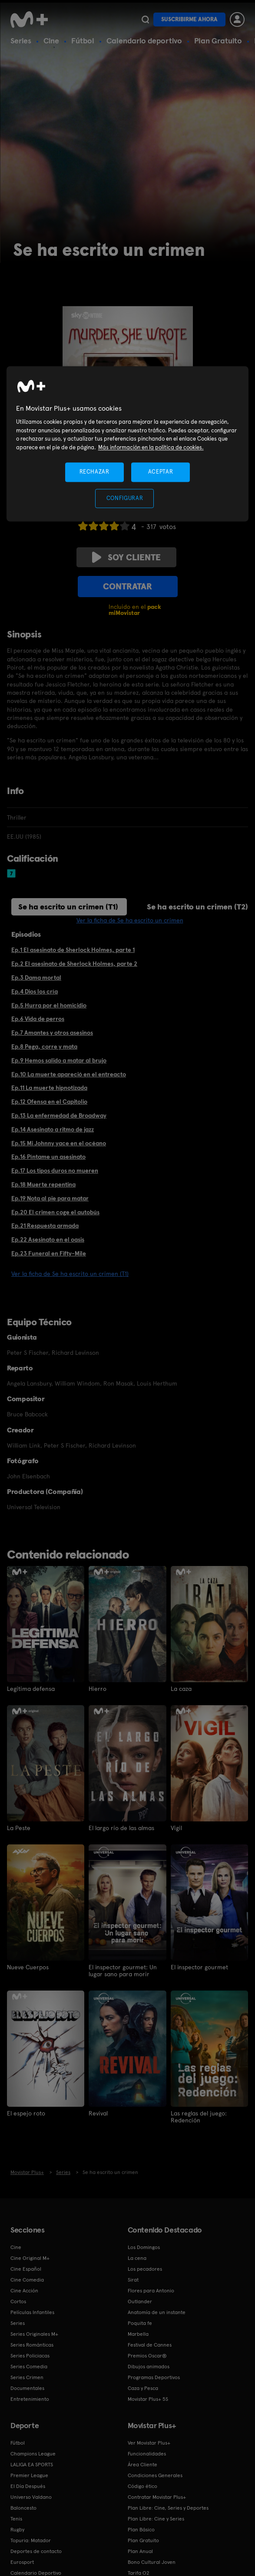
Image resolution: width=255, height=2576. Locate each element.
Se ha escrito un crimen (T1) (68, 906)
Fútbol (82, 40)
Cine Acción (24, 2290)
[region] (128, 443)
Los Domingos (144, 2247)
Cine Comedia (27, 2279)
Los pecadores (145, 2268)
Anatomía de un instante (156, 2312)
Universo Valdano (31, 2497)
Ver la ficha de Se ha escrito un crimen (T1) (70, 1273)
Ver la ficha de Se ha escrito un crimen (129, 920)
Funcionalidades (147, 2453)
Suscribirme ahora (189, 19)
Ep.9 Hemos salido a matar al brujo (58, 1060)
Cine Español (25, 2268)
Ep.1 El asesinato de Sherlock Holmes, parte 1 (73, 949)
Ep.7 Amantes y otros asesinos (52, 1032)
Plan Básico (141, 2529)
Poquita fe (140, 2323)
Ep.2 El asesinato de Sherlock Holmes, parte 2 (74, 963)
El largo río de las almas (121, 1827)
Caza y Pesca (143, 2388)
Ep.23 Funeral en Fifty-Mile (48, 1253)
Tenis (16, 2518)
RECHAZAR (94, 472)
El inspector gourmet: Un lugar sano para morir (123, 1970)
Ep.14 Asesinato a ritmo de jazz (52, 1129)
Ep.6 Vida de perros (37, 1018)
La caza (181, 1688)
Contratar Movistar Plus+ (157, 2497)
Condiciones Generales (155, 2475)
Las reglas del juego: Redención (199, 2116)
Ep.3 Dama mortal (36, 977)
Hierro (97, 1688)
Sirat (133, 2279)
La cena (137, 2258)
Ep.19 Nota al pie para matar (50, 1198)
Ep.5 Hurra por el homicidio (48, 1005)
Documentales (27, 2388)
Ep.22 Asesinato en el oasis (47, 1239)
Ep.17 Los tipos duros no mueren (54, 1170)
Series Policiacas (30, 2355)
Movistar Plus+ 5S (148, 2399)
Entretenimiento (29, 2399)
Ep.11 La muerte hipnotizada (49, 1087)
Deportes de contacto (36, 2551)
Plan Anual (140, 2551)
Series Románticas (31, 2344)
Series (20, 40)
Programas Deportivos (154, 2377)
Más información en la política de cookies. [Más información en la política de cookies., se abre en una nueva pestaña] (151, 447)
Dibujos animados (148, 2366)
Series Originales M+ (34, 2334)
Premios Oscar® (147, 2355)
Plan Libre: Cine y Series (156, 2518)
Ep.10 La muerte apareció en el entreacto (68, 1074)
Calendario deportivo (144, 40)
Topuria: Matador (30, 2540)
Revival (98, 2112)
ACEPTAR (160, 472)
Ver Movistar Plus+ (149, 2442)
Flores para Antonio (151, 2290)
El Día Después (27, 2486)
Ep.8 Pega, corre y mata (44, 1046)
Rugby (17, 2529)
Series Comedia (28, 2366)
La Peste (18, 1827)
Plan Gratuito (218, 40)
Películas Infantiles (32, 2312)
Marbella (138, 2334)
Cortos (18, 2301)
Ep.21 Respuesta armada (45, 1225)
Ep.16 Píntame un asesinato (48, 1156)
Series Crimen (26, 2377)
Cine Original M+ (30, 2258)
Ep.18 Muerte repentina (43, 1184)
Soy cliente (126, 557)
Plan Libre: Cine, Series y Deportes (168, 2507)
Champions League (33, 2453)
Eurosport (22, 2562)
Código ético (142, 2486)
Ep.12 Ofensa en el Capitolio (49, 1101)
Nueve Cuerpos (28, 1966)
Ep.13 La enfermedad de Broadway (58, 1115)
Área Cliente (142, 2464)
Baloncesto (23, 2507)
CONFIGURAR (124, 498)
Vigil (176, 1827)
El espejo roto (26, 2112)
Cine (51, 40)
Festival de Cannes (150, 2344)
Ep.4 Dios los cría (34, 991)
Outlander (140, 2301)
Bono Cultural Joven (152, 2562)
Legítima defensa (31, 1688)
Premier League (29, 2475)
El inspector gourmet (200, 1966)
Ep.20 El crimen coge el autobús (55, 1212)
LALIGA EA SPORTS (31, 2464)
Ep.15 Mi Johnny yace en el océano (58, 1143)
